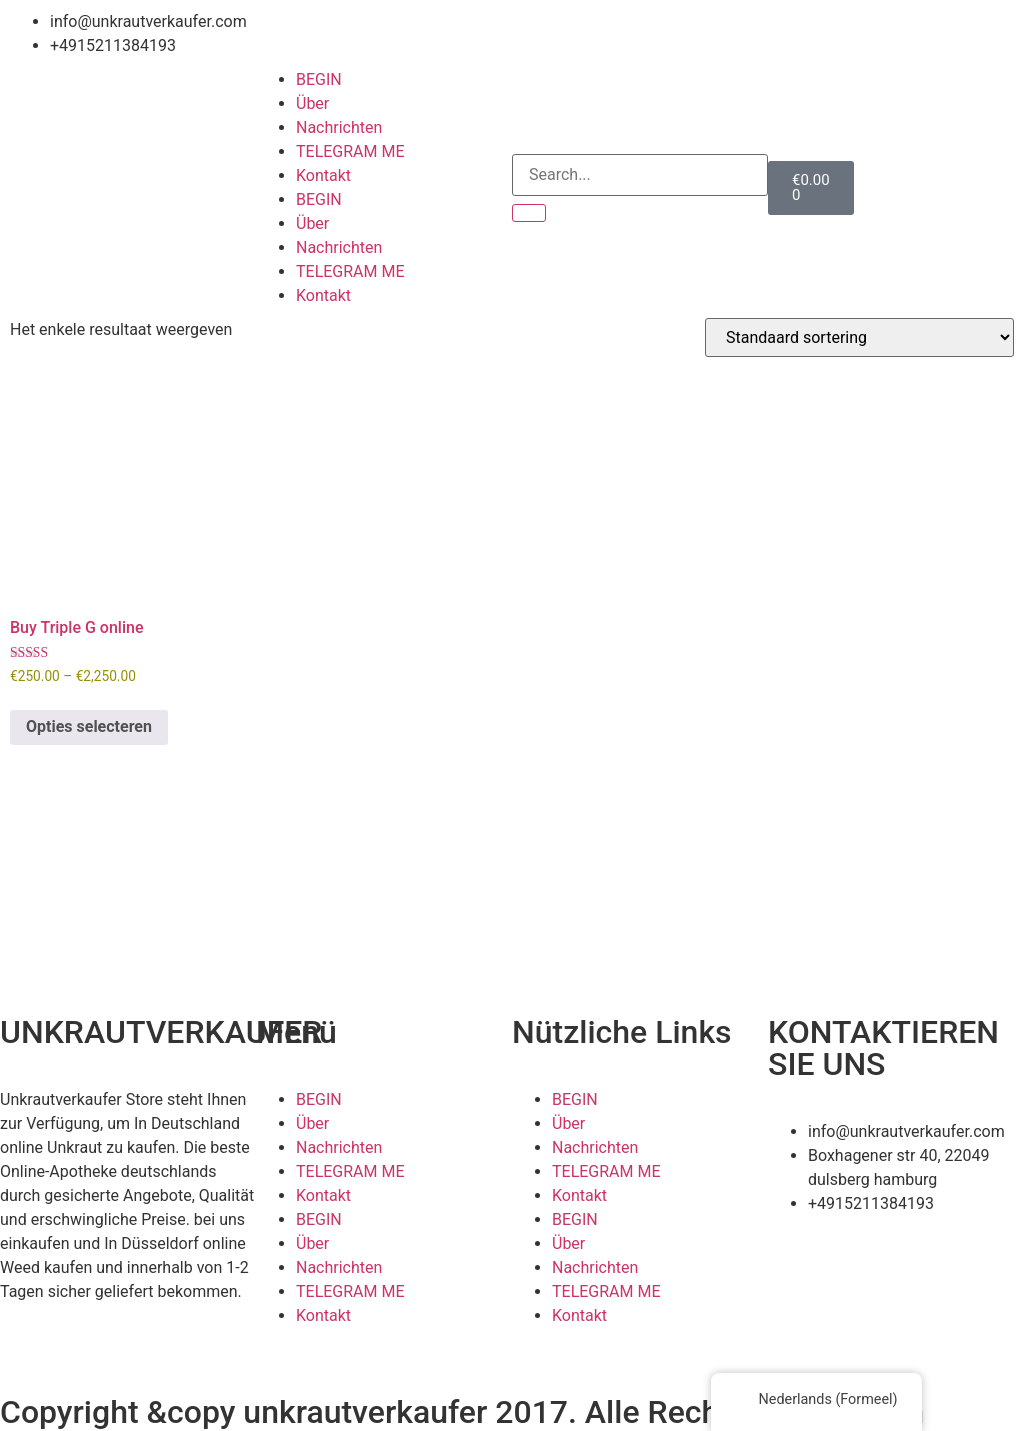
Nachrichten (339, 127)
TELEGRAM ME (350, 151)
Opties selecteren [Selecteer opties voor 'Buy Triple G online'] (89, 726)
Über (312, 103)
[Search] (529, 213)
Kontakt (323, 175)
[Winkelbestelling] (859, 337)
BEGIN (319, 79)
